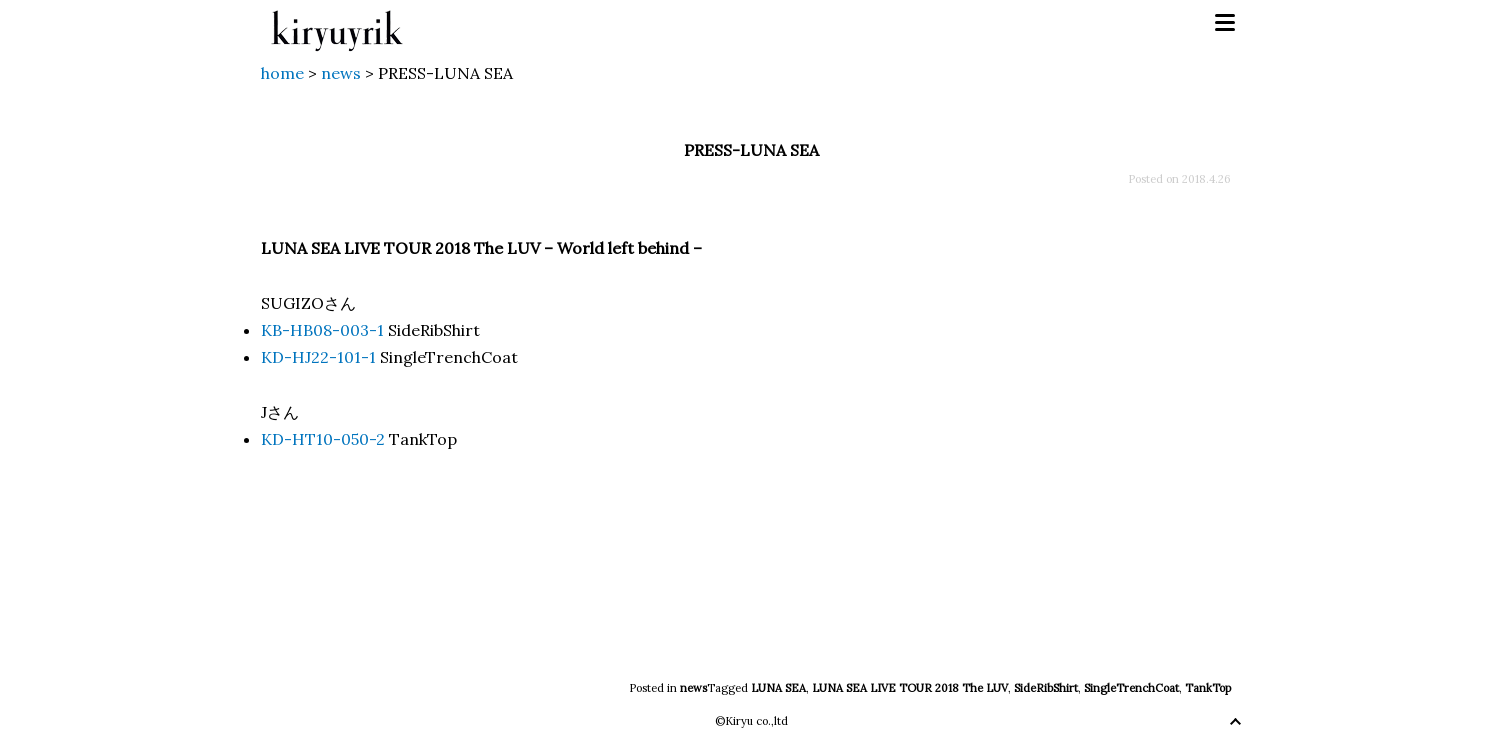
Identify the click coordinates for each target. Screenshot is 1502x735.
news (693, 688)
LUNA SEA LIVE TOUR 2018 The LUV (910, 688)
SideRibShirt (1046, 688)
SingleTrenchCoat (1131, 688)
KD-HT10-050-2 (323, 439)
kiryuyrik (337, 23)
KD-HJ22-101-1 (318, 357)
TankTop (1208, 688)
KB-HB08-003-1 (322, 330)
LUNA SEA (778, 688)
